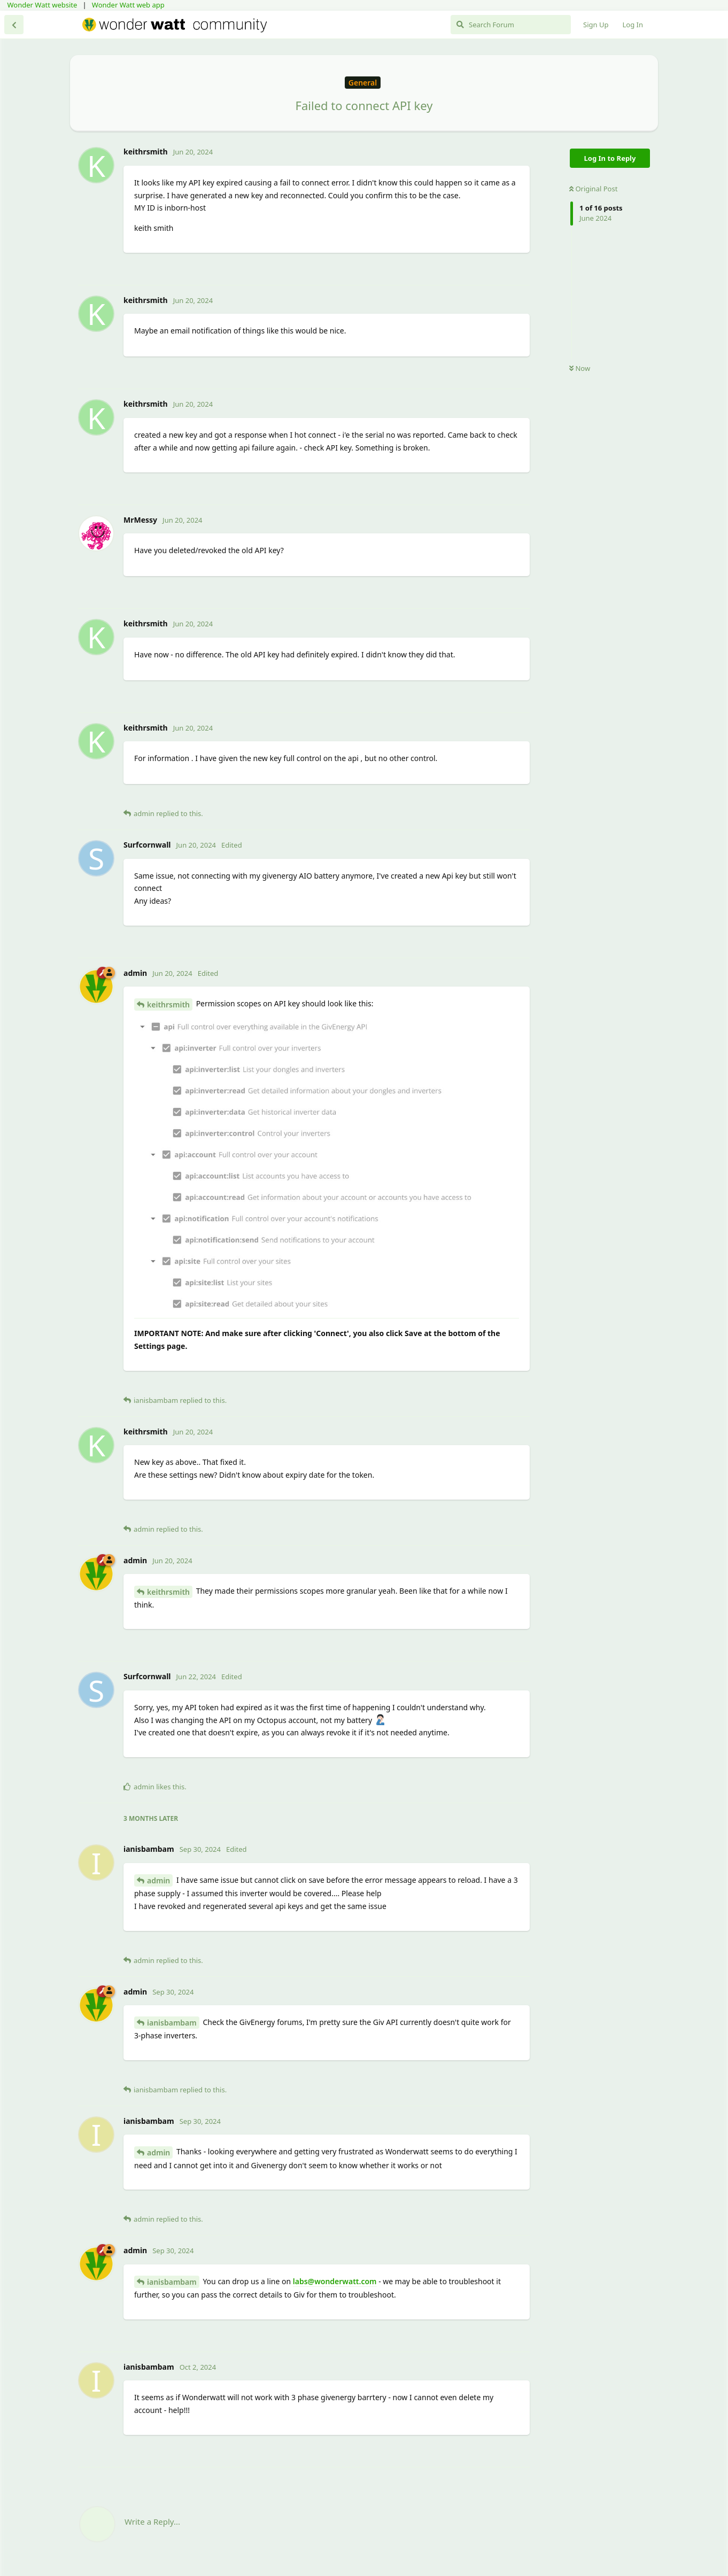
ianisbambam (172, 2023)
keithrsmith (168, 1004)
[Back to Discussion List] (14, 24)
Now (579, 368)
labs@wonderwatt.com (335, 2281)
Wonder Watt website (42, 5)
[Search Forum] (511, 24)
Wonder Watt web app (128, 5)
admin (158, 1880)
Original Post (593, 188)
